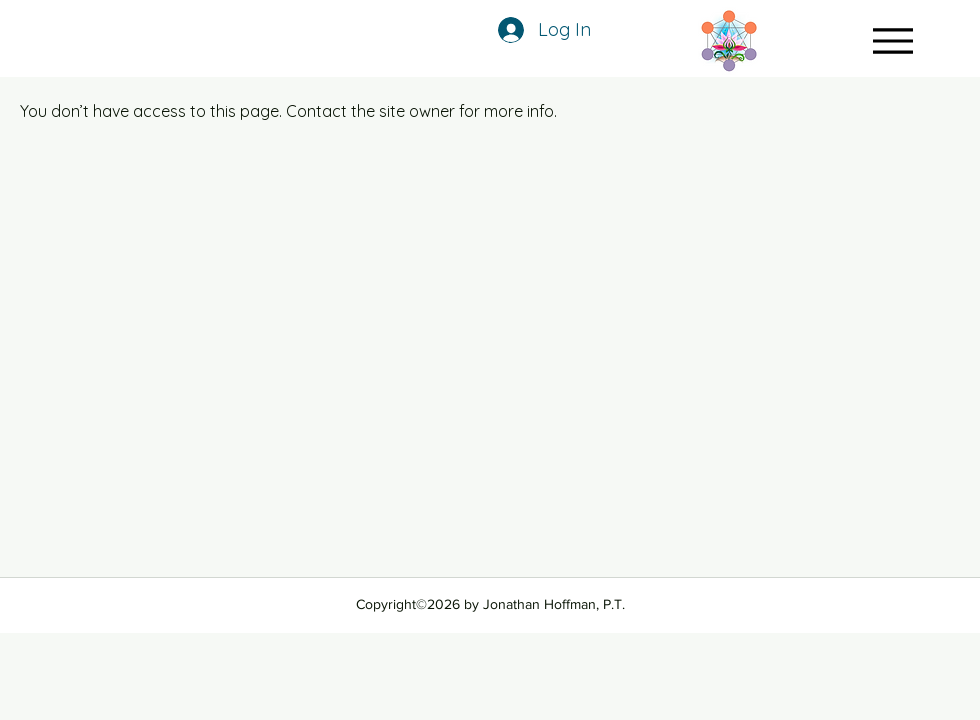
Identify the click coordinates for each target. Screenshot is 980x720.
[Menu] (892, 40)
